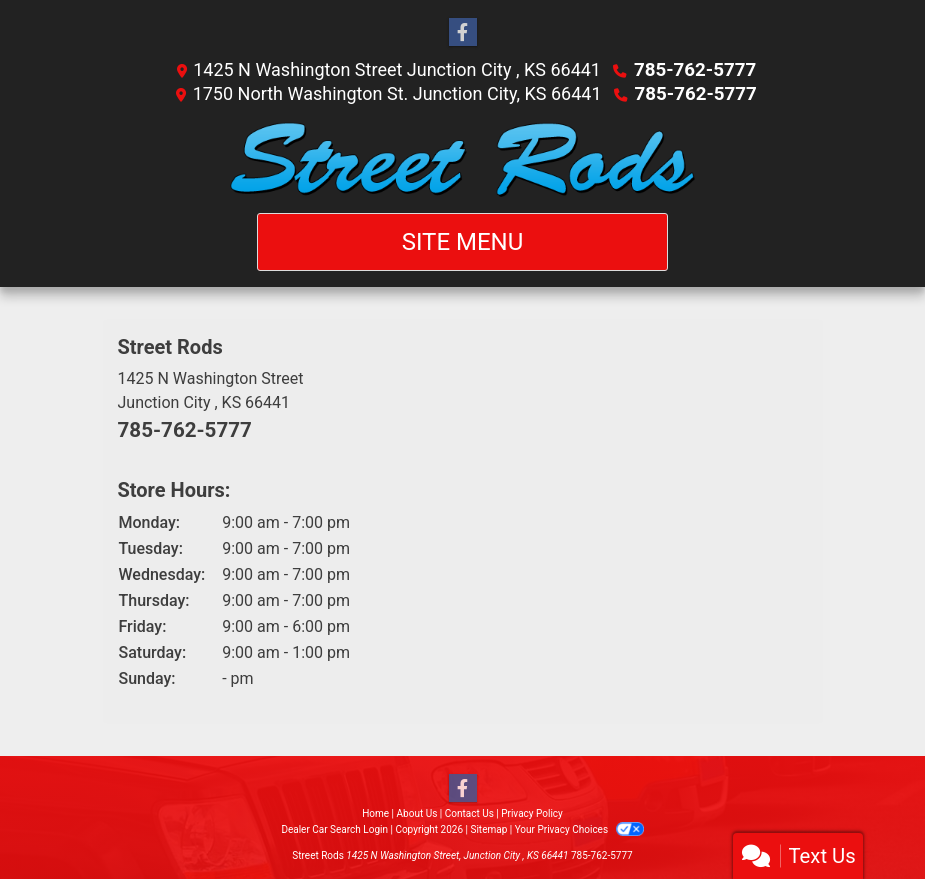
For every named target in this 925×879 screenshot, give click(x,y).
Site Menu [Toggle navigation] (463, 242)
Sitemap (488, 828)
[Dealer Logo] (462, 159)
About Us (417, 812)
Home (375, 812)
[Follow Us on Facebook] (463, 33)
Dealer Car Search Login (334, 828)
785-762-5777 (694, 69)
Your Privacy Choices (579, 828)
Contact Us (469, 812)
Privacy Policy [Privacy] (532, 812)
